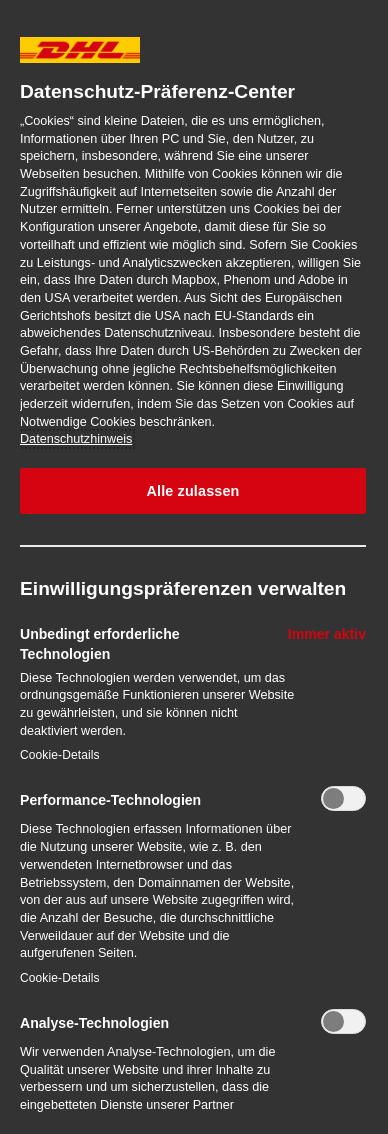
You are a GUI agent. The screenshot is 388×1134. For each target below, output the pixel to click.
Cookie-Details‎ (60, 755)
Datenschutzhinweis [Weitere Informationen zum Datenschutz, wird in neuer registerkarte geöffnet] (76, 439)
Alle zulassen (192, 491)
